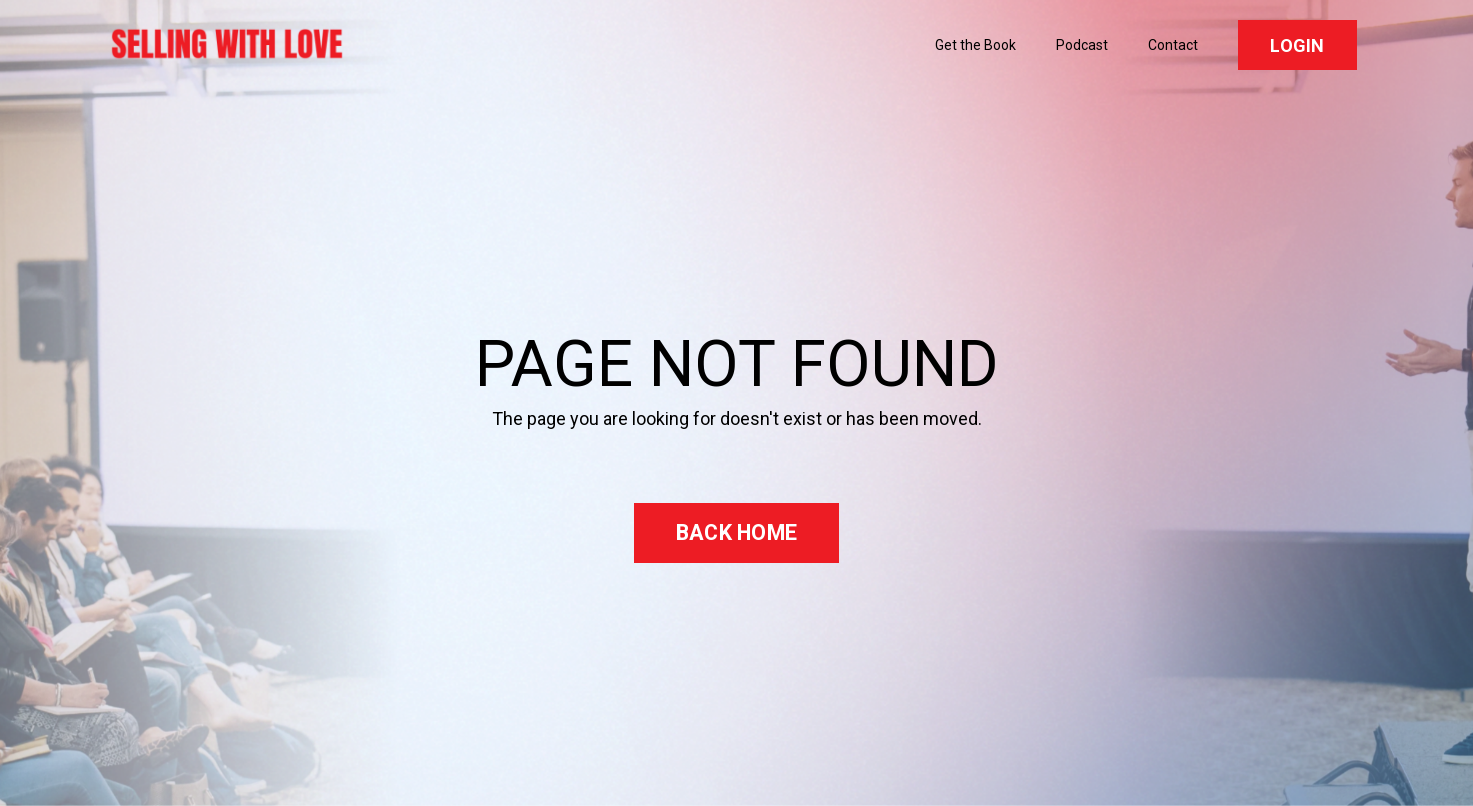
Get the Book (975, 45)
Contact (1173, 45)
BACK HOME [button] (736, 532)
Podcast (1082, 45)
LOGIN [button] (1297, 45)
